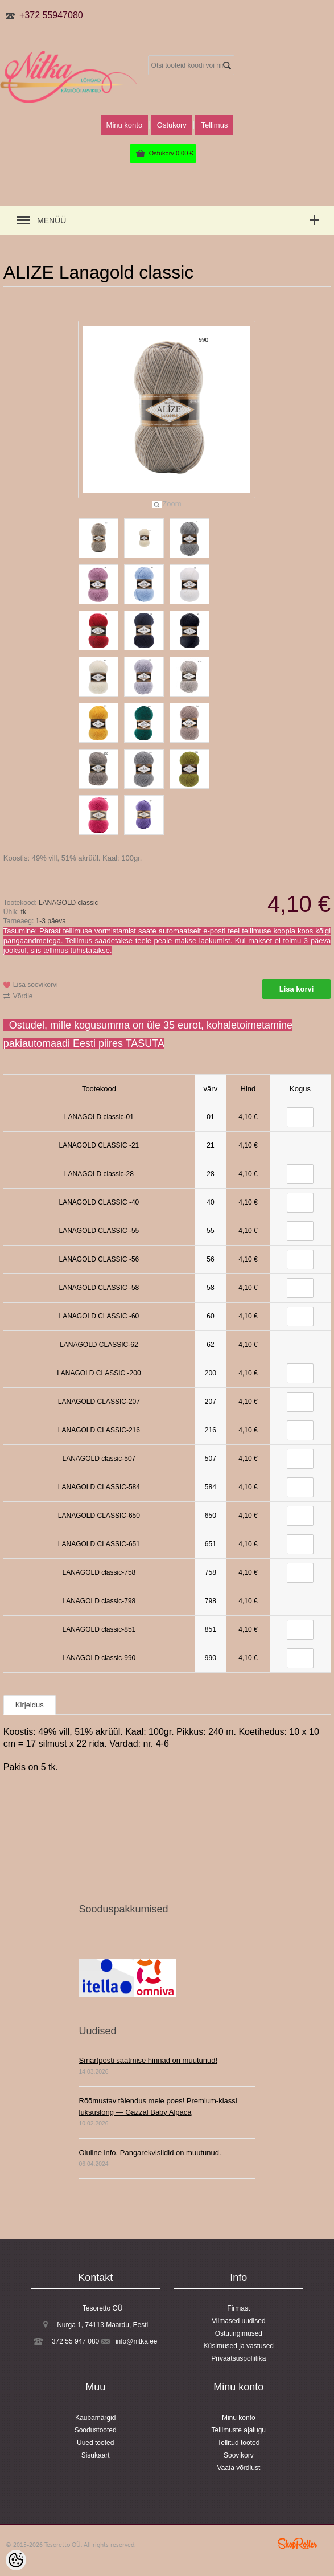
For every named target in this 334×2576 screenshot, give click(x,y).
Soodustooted (96, 2430)
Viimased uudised (239, 2321)
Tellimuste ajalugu (239, 2430)
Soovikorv (239, 2455)
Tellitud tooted (238, 2443)
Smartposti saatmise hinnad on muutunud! (148, 2060)
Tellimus (214, 125)
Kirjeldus (29, 1705)
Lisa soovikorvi (35, 984)
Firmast (238, 2308)
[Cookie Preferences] (16, 2560)
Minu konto (124, 125)
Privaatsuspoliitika (238, 2358)
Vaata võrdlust (238, 2468)
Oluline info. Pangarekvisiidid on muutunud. (150, 2152)
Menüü (51, 220)
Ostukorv (171, 153)
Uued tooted (95, 2443)
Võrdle (23, 996)
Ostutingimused (238, 2333)
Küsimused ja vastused (239, 2346)
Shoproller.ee (297, 2543)
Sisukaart (95, 2455)
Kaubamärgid (95, 2418)
